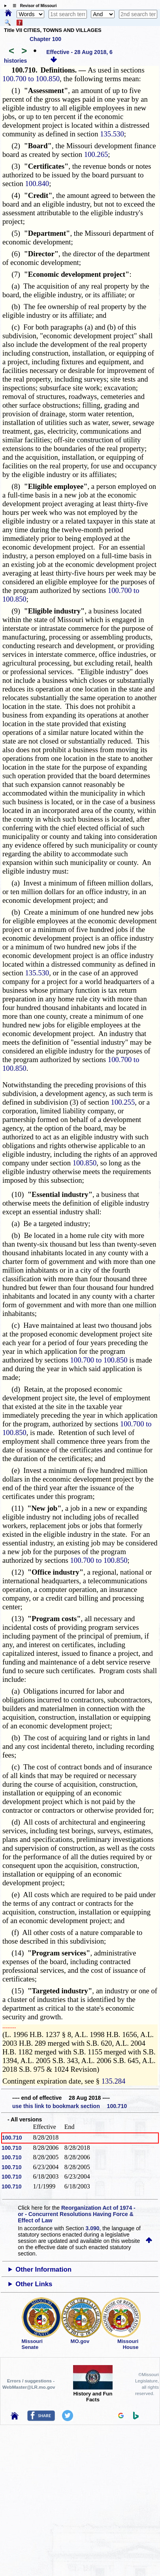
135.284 (114, 2081)
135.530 (112, 134)
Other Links (33, 2284)
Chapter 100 (45, 39)
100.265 (96, 154)
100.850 (85, 1163)
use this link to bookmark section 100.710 (69, 2106)
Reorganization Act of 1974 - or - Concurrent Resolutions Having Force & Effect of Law (76, 2214)
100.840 (37, 183)
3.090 (93, 2228)
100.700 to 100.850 (31, 79)
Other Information (43, 2269)
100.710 (12, 2137)
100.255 (123, 1102)
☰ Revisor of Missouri (33, 6)
